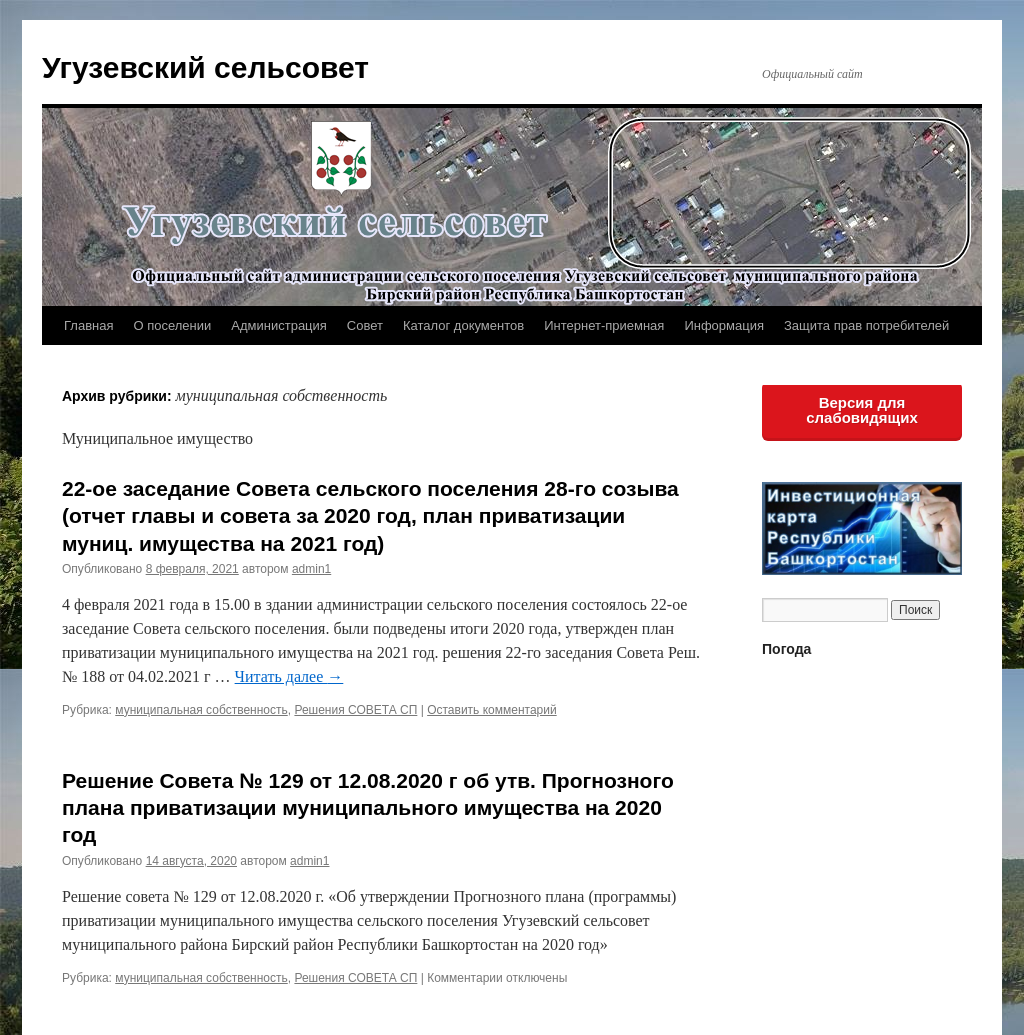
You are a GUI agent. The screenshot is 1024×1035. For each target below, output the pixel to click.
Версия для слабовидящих (862, 410)
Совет (365, 325)
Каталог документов (463, 325)
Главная (88, 325)
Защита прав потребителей (866, 325)
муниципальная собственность (201, 710)
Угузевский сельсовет (205, 67)
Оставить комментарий (492, 710)
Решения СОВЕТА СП (355, 710)
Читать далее (289, 676)
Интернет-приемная (604, 325)
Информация (724, 325)
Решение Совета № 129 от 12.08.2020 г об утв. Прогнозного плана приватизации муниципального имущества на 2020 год (368, 808)
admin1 (311, 569)
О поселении (172, 325)
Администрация (279, 325)
